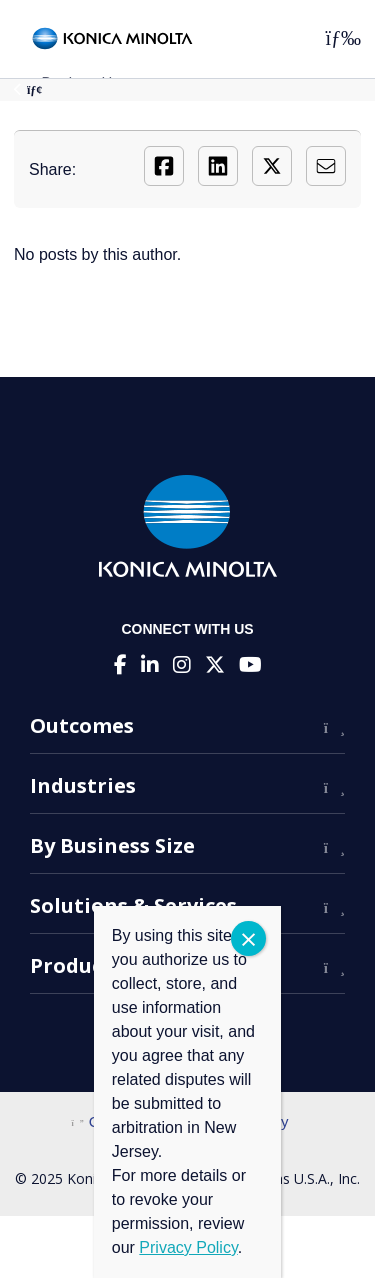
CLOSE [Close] (248, 938)
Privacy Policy (188, 1247)
